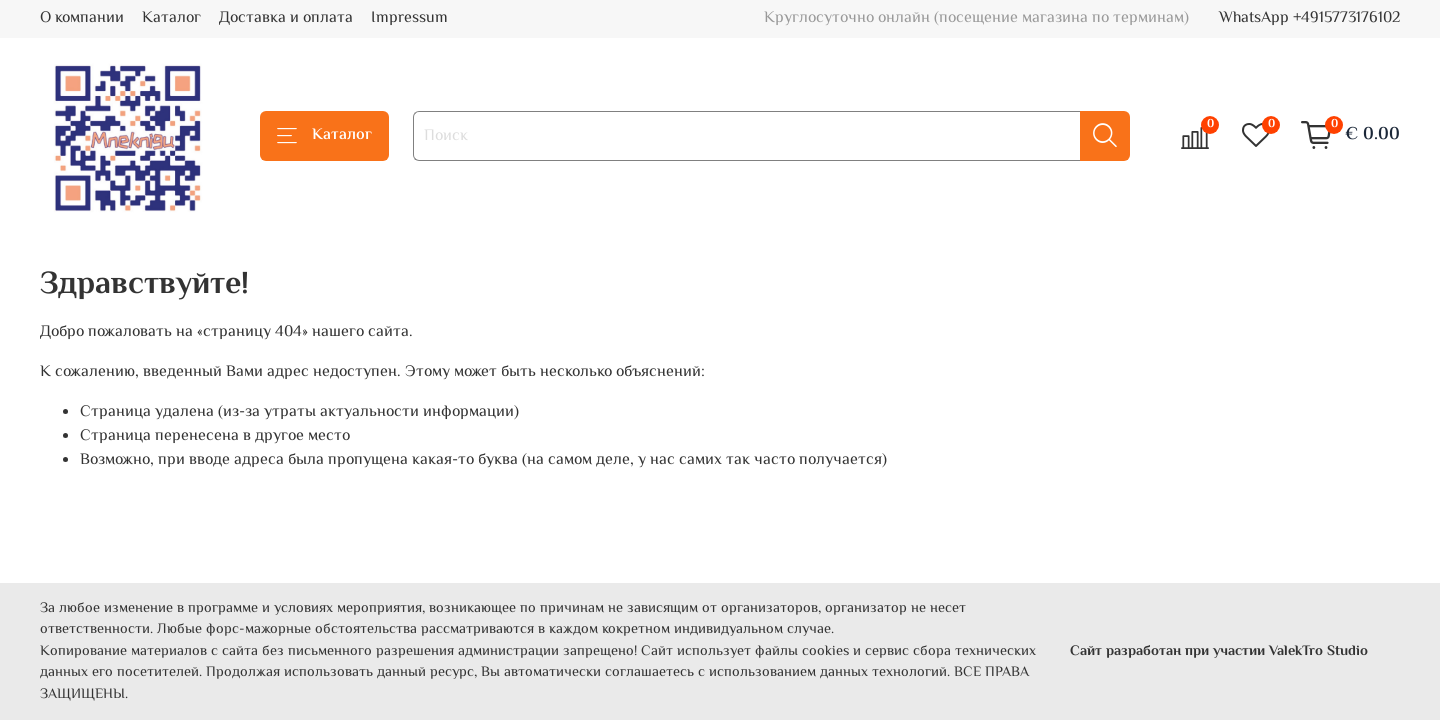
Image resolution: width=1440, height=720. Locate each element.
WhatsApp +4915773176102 (1309, 18)
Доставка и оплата (286, 18)
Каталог (171, 18)
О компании (82, 18)
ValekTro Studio (1318, 651)
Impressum (409, 18)
